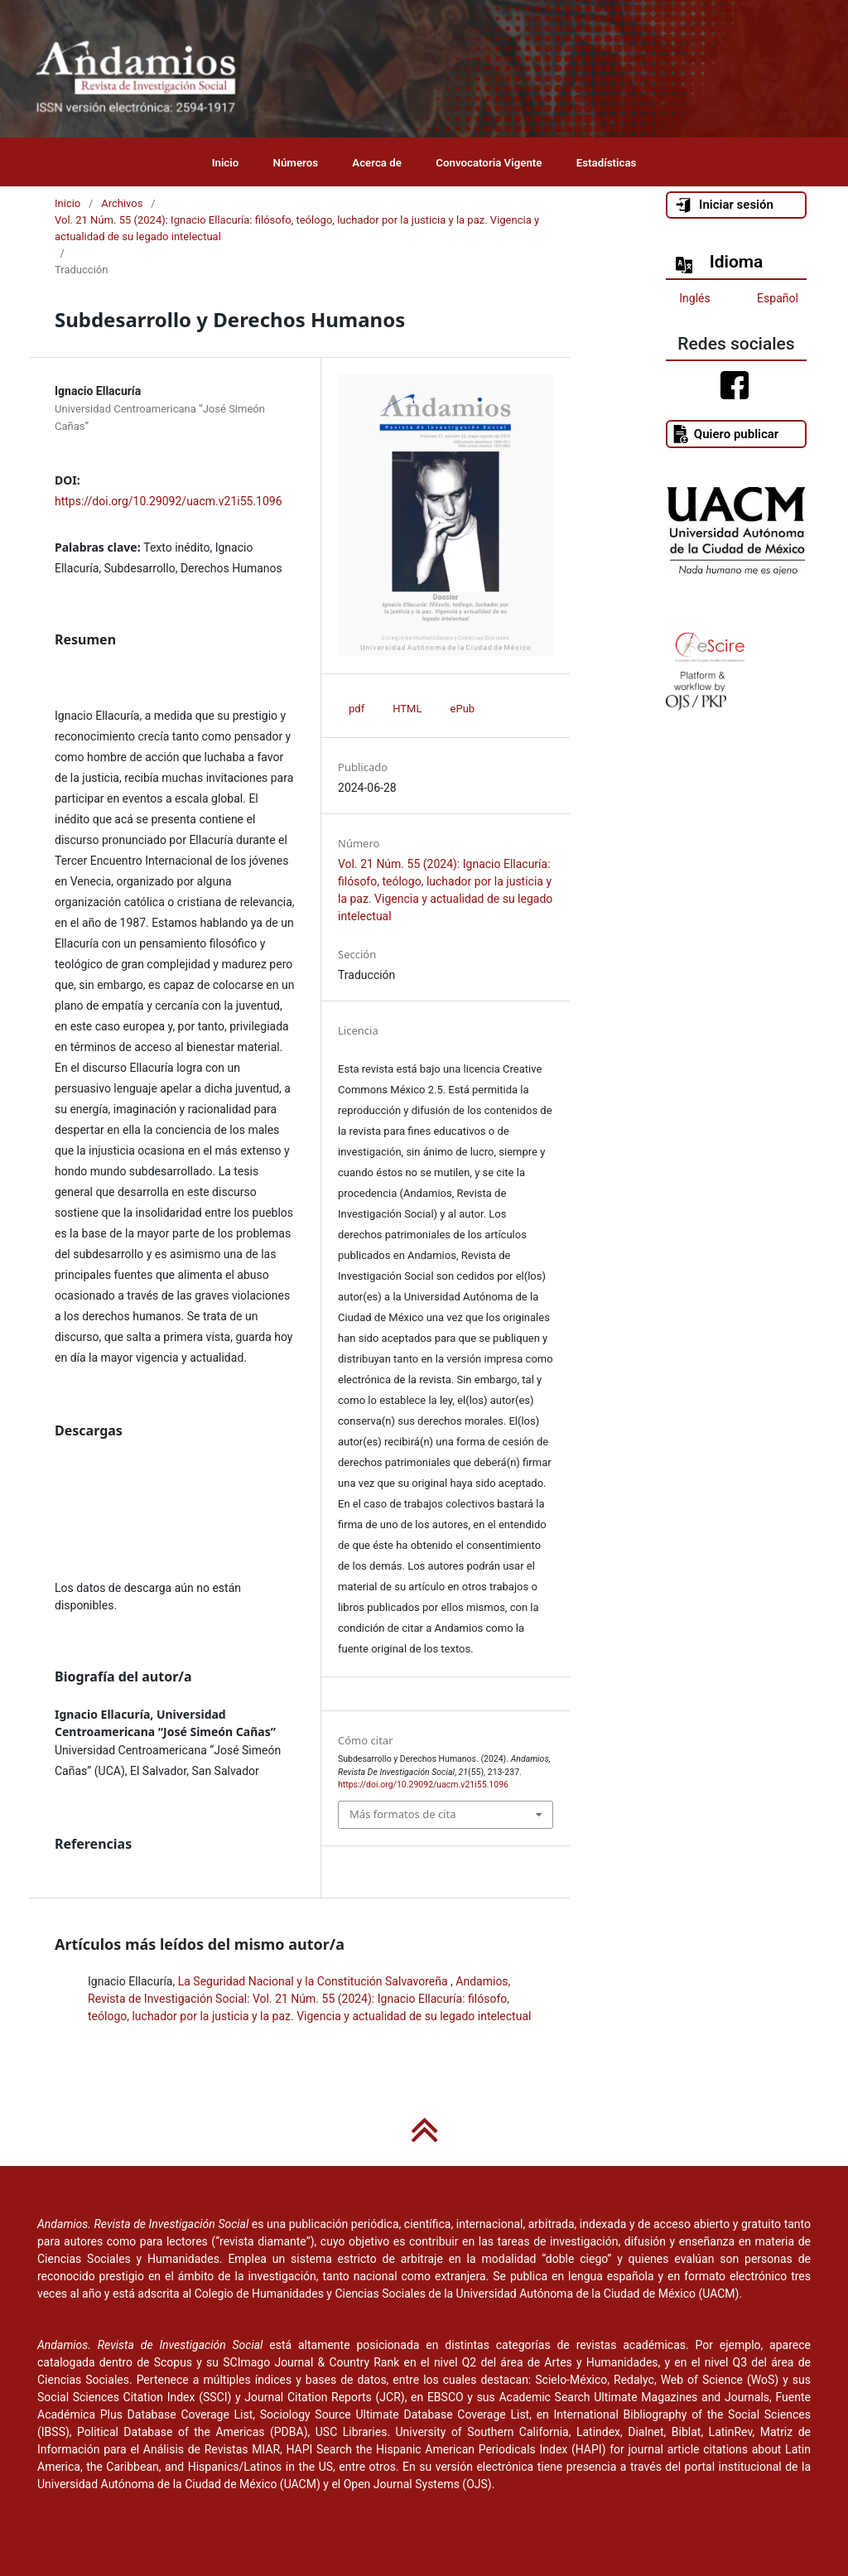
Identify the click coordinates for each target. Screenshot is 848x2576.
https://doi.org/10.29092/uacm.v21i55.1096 (168, 501)
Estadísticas (606, 163)
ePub (462, 708)
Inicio (225, 163)
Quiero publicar (725, 434)
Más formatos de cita (402, 1814)
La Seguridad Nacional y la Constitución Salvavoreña (314, 1981)
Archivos (121, 203)
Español (777, 298)
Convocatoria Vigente (489, 163)
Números (296, 163)
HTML (407, 708)
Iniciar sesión (723, 205)
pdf (356, 708)
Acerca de (377, 163)
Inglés (694, 298)
